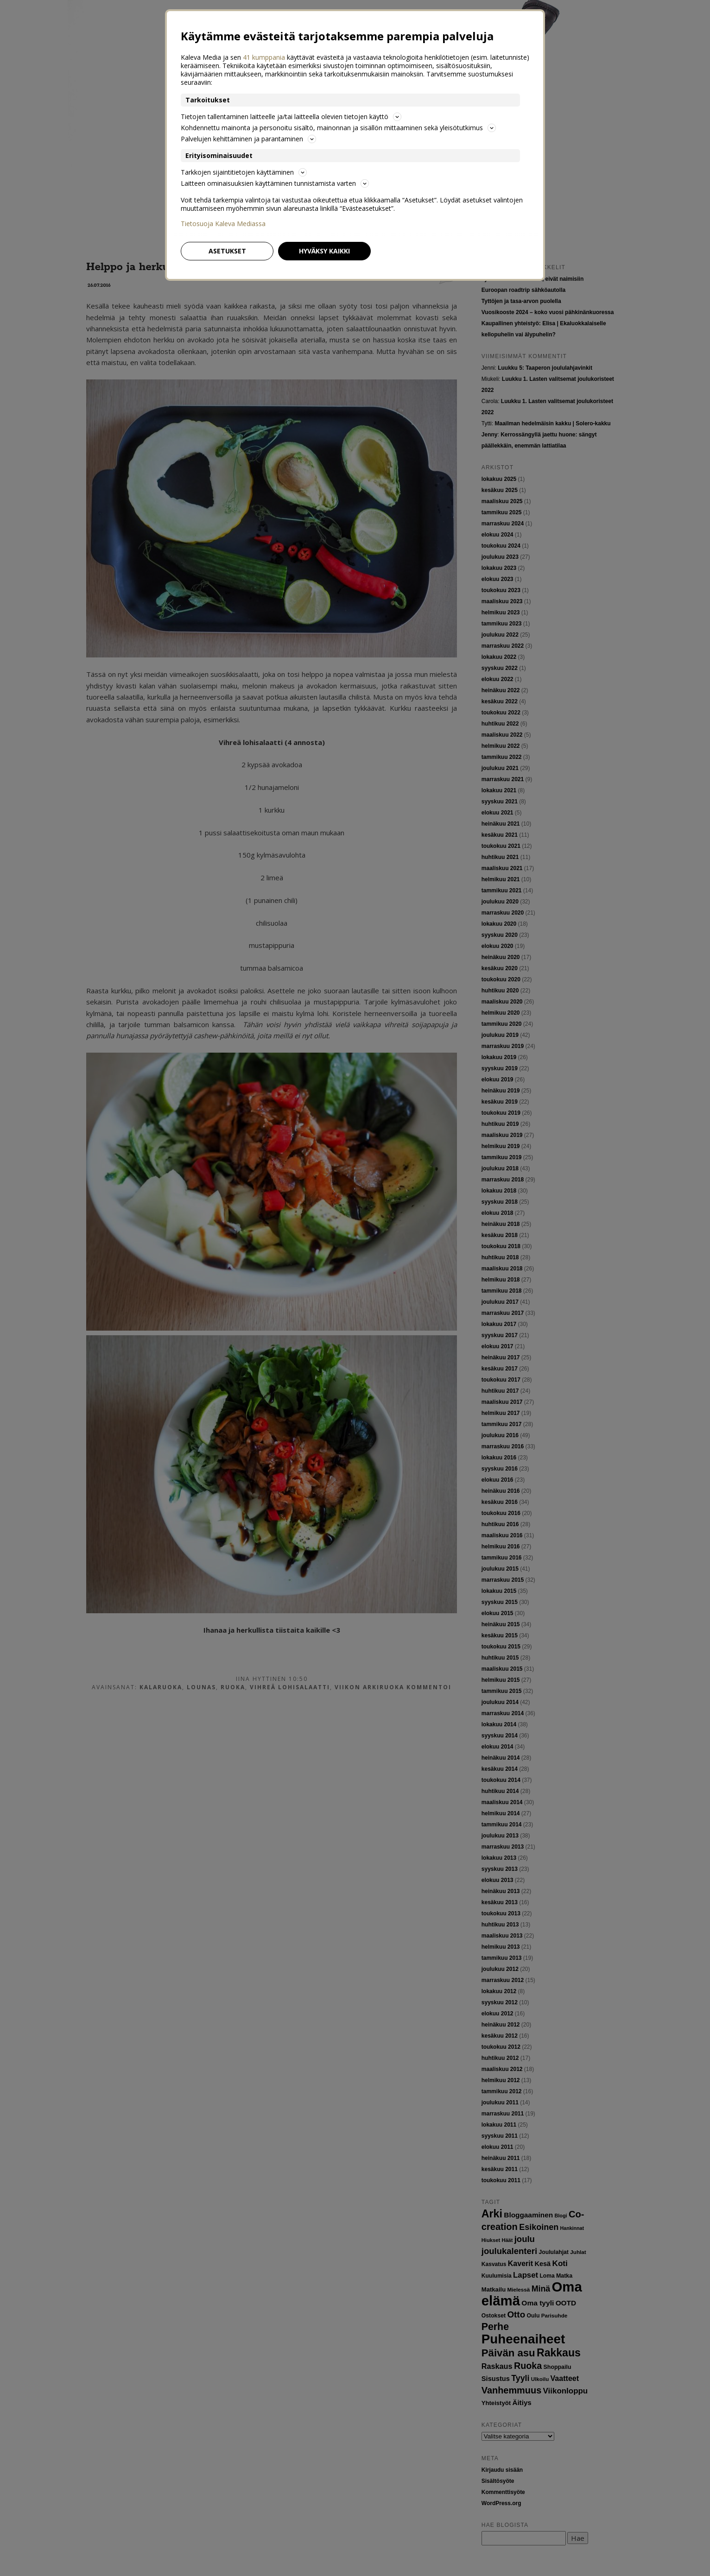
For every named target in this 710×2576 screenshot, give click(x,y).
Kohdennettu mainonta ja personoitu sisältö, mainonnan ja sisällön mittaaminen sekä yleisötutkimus (338, 127)
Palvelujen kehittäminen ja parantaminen (248, 138)
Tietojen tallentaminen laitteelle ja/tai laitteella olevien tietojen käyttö (291, 116)
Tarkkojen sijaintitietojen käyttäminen (244, 172)
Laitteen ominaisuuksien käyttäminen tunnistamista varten (275, 183)
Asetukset (227, 250)
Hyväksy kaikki (324, 250)
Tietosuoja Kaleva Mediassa (223, 224)
